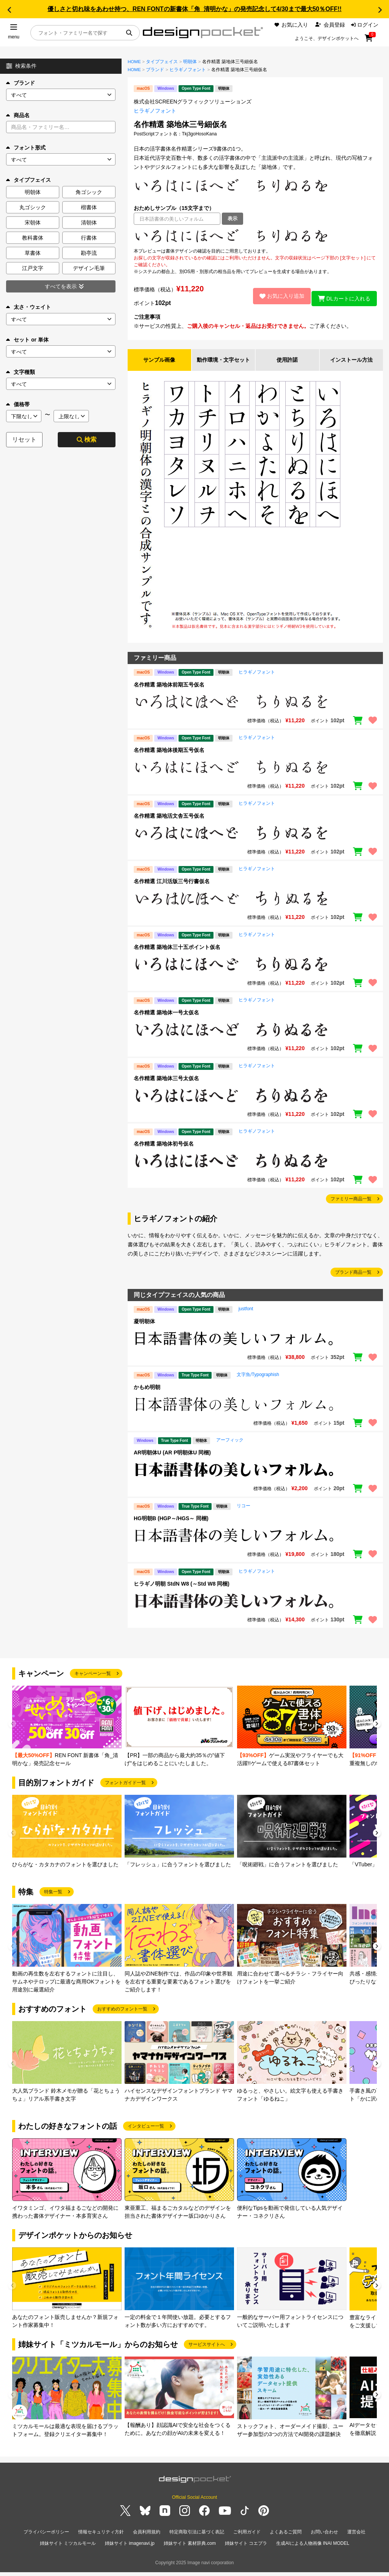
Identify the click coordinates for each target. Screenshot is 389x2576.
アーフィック (230, 1448)
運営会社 (356, 2540)
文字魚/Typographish (258, 1383)
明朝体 (190, 61)
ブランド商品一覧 (353, 1280)
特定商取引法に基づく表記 (196, 2540)
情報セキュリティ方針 (101, 2540)
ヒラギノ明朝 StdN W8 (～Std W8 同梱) (181, 1592)
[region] (255, 236)
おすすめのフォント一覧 (122, 2017)
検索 (86, 439)
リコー (243, 1514)
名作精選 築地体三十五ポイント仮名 (177, 955)
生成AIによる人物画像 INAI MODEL (312, 2549)
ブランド (20, 83)
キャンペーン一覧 (92, 1681)
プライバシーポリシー (46, 2540)
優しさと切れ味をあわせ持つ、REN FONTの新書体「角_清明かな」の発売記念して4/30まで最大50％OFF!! (194, 9)
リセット (24, 439)
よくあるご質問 (286, 2540)
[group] (67, 1735)
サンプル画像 (159, 364)
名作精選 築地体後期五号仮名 (169, 758)
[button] (9, 10)
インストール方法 (351, 364)
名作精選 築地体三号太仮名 (166, 1087)
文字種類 (20, 372)
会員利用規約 (146, 2540)
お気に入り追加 (276, 296)
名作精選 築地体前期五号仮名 (169, 693)
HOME (134, 61)
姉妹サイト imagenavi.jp (130, 2549)
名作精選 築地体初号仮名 (164, 1152)
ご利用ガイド (247, 2540)
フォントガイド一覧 (125, 1791)
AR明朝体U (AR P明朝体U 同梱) (172, 1461)
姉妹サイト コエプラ (246, 2549)
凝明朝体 (144, 1330)
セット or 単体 (27, 340)
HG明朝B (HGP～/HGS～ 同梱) (171, 1527)
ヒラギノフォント (187, 69)
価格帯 (18, 404)
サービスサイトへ (206, 2352)
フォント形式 (26, 148)
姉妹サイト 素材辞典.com (190, 2549)
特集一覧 (53, 1900)
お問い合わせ (324, 2540)
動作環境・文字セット (223, 364)
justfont (246, 1317)
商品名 (18, 115)
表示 (232, 218)
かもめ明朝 (147, 1395)
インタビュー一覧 (146, 2134)
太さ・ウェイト (28, 307)
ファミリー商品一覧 (351, 1207)
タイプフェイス (162, 61)
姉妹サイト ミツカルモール (68, 2549)
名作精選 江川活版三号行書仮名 (172, 890)
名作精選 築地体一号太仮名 (166, 1021)
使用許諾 (287, 364)
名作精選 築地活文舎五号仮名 (169, 824)
